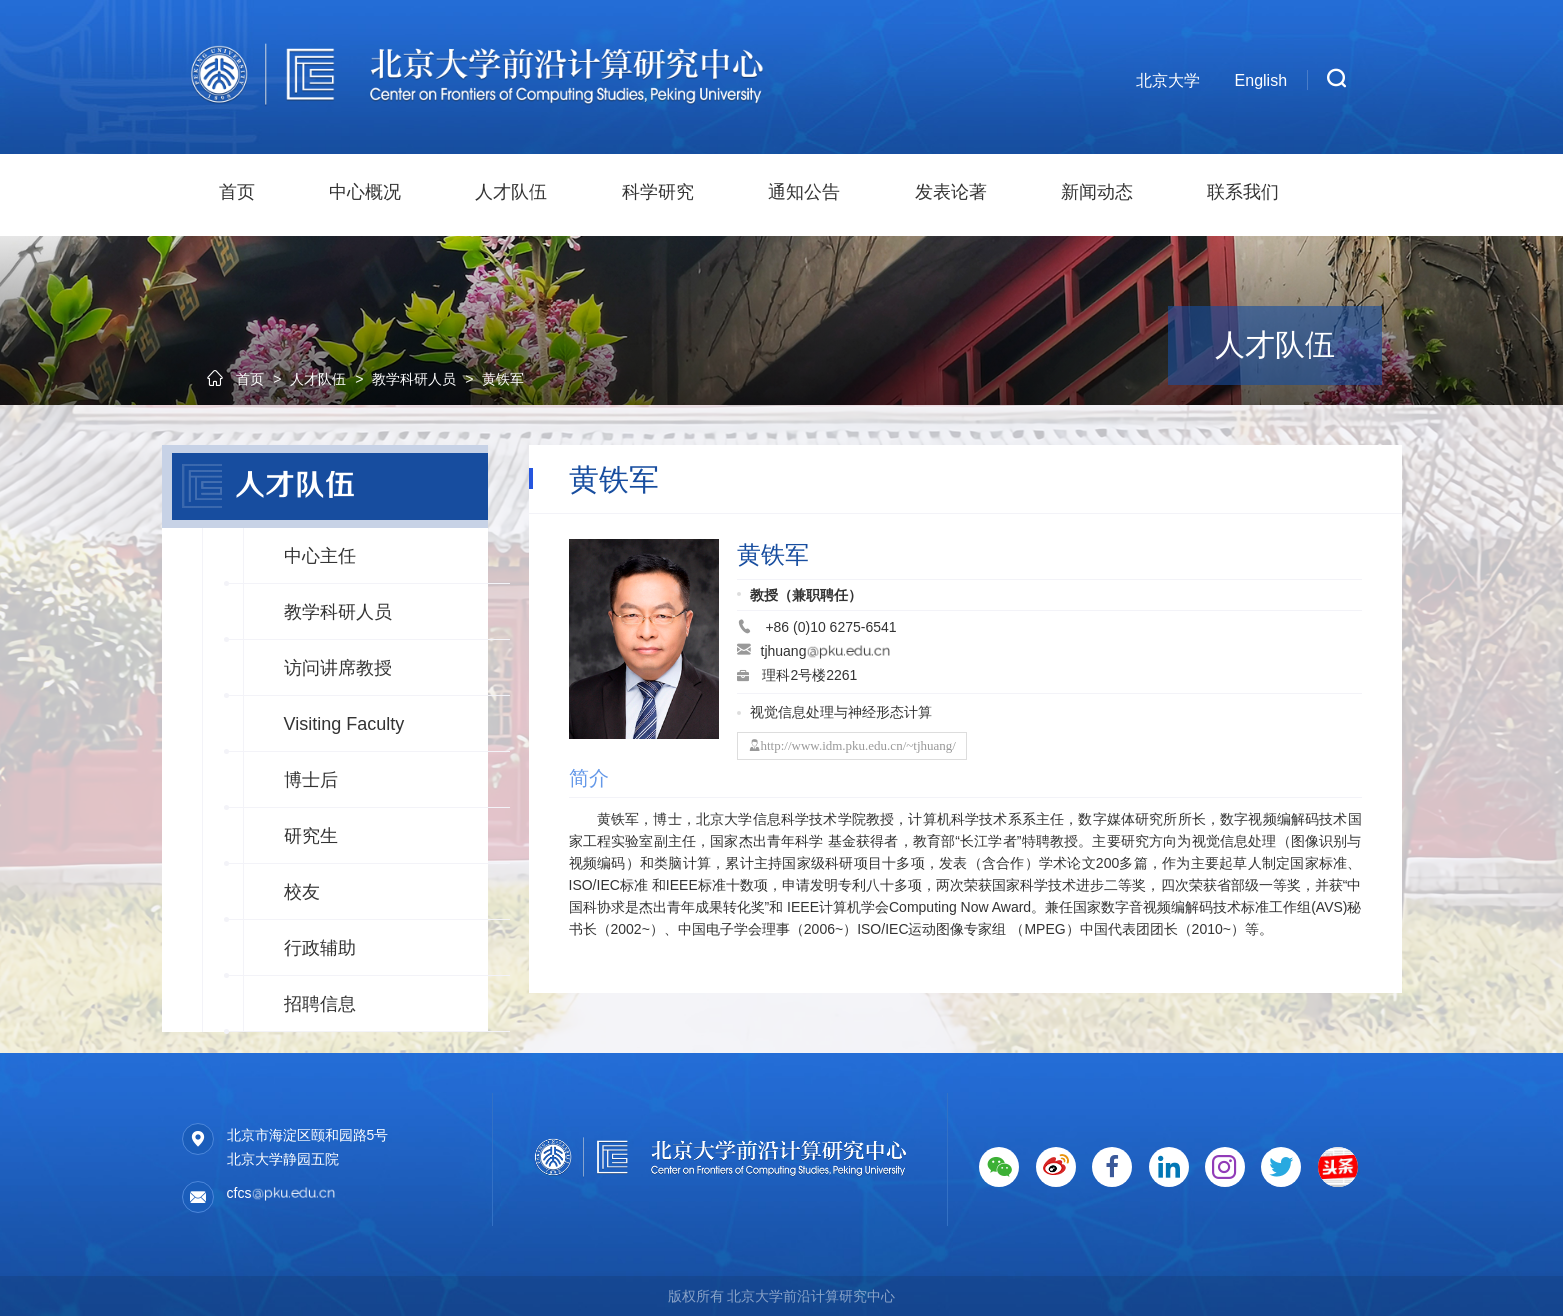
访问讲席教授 (338, 668)
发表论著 (951, 192)
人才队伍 (511, 192)
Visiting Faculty (344, 724)
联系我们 (1243, 192)
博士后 (311, 780)
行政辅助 (320, 948)
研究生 (311, 836)
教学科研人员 (338, 612)
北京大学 (1168, 80)
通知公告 (804, 192)
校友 (302, 892)
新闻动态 (1097, 192)
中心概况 (365, 192)
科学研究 (658, 192)
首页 (237, 192)
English (1261, 80)
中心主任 (320, 556)
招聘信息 (320, 1004)
